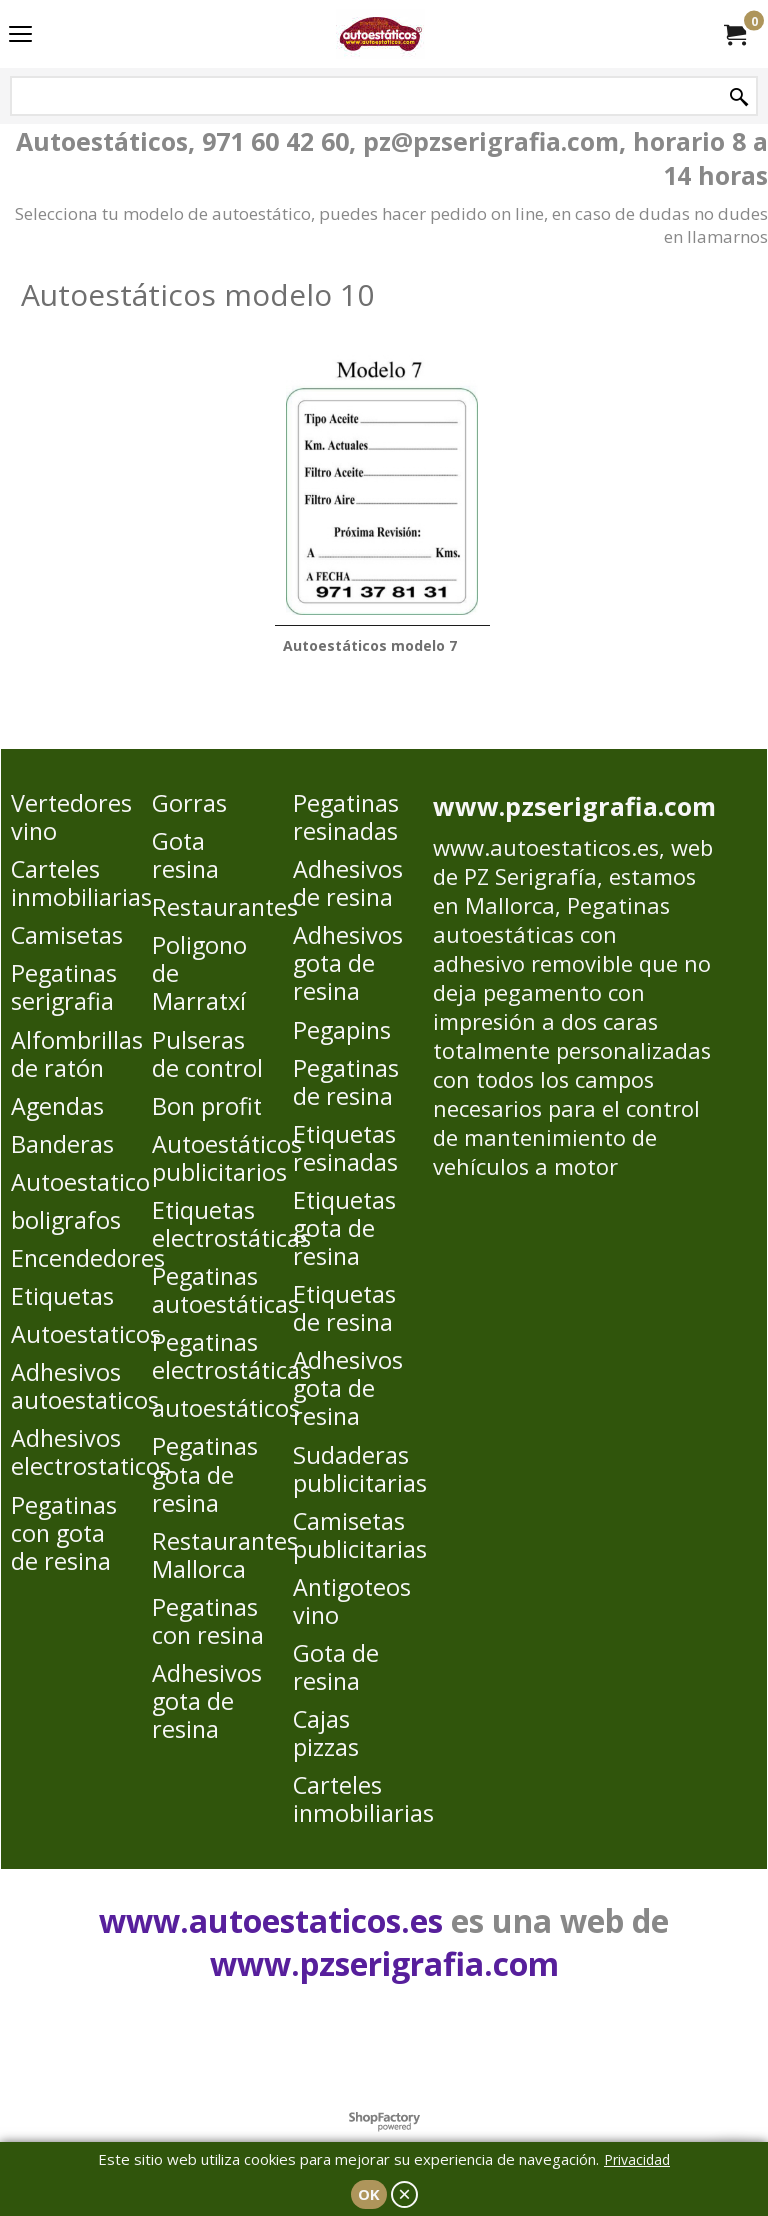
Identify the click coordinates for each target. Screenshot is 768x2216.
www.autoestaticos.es (546, 847)
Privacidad (637, 2159)
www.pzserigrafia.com (574, 806)
